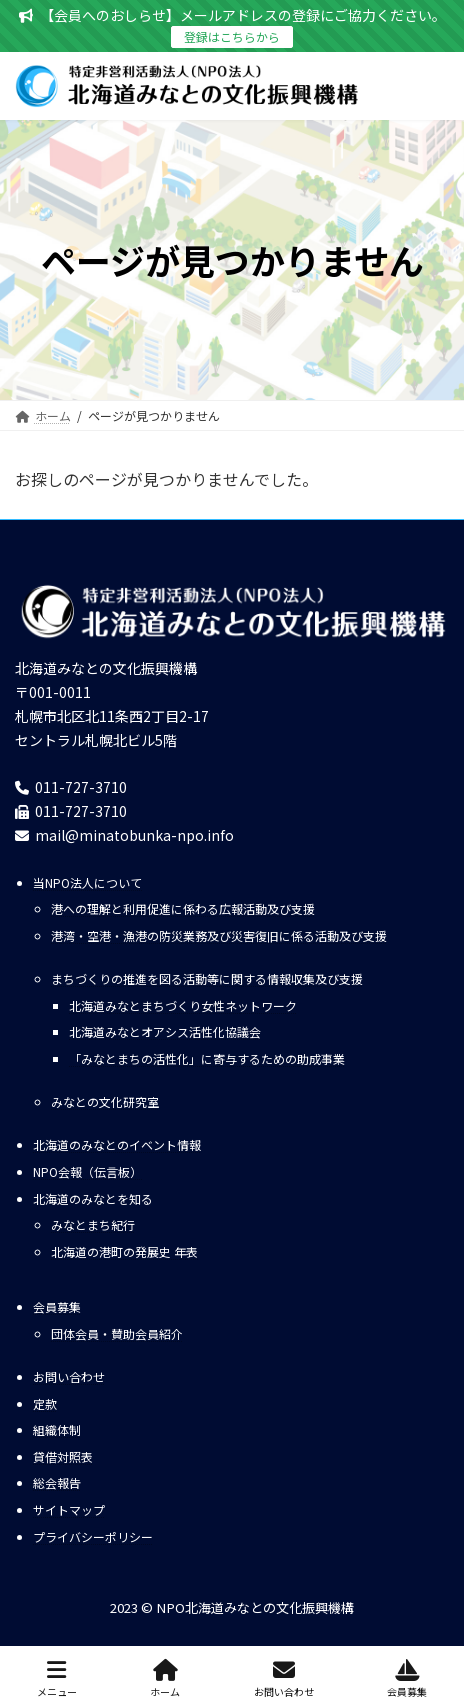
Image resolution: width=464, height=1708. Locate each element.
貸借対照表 (63, 1456)
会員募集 (57, 1306)
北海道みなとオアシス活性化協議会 (165, 1032)
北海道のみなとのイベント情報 (117, 1145)
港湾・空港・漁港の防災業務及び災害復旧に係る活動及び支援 (219, 935)
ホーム (165, 1678)
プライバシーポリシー (93, 1536)
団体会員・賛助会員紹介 (117, 1333)
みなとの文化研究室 (105, 1102)
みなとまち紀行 (93, 1225)
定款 (45, 1403)
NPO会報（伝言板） (87, 1171)
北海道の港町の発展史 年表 (124, 1251)
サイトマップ (69, 1509)
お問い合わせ (69, 1376)
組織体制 (57, 1429)
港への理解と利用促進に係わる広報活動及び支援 (183, 909)
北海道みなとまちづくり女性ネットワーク (183, 1005)
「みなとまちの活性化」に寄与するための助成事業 (207, 1058)
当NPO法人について (87, 882)
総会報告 (57, 1483)
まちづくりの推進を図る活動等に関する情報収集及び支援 (207, 979)
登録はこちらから (232, 36)
